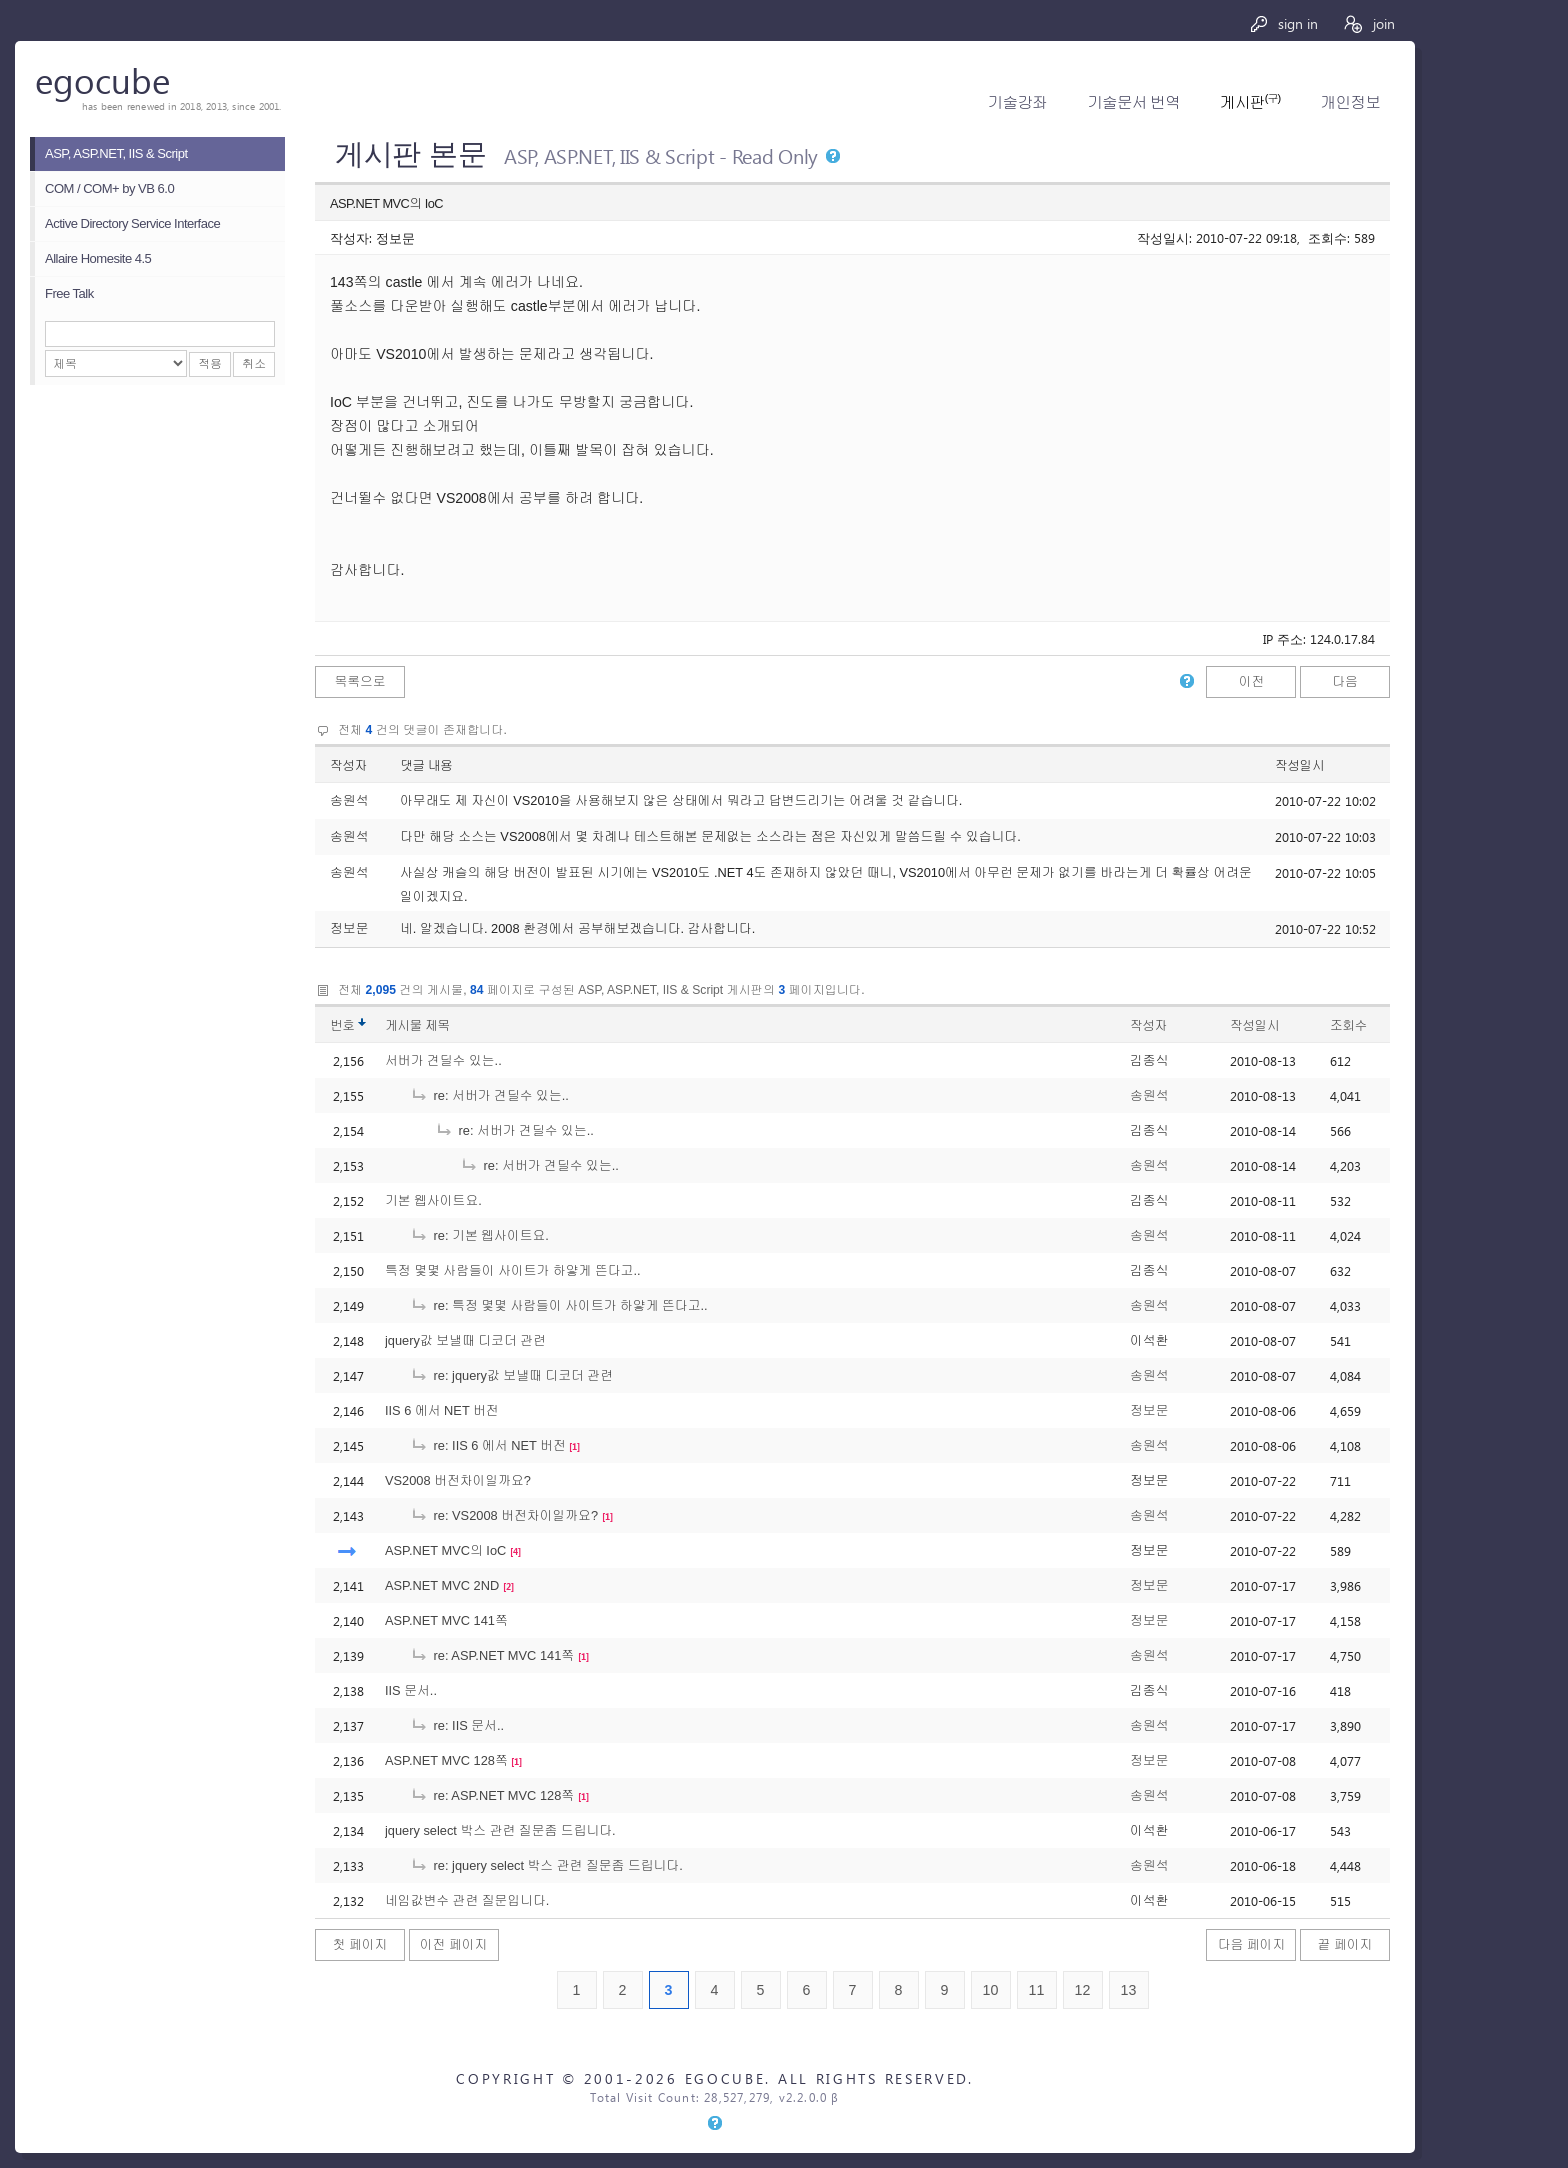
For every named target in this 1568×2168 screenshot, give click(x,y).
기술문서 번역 (1133, 102)
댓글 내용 (426, 765)
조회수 (1348, 1025)
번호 (342, 1025)
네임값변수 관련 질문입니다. (467, 1900)
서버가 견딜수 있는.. (443, 1060)
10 (991, 1990)
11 (1037, 1990)
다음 (1345, 681)
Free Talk (69, 293)
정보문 (1149, 1410)
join (1368, 23)
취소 (254, 364)
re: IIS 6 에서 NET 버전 (488, 1445)
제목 (437, 1025)
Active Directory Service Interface (132, 223)
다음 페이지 (1252, 1944)
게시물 (417, 1025)
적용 (210, 364)
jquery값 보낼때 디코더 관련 (465, 1340)
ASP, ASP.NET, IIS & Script (116, 153)
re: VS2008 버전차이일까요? (504, 1515)
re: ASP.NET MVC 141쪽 (492, 1655)
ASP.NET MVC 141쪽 (446, 1620)
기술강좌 (1017, 102)
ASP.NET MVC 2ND (442, 1585)
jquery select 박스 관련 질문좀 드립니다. (500, 1830)
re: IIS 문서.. (457, 1725)
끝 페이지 (1345, 1944)
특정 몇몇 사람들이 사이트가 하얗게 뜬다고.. (513, 1270)
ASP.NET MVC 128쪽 (446, 1760)
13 (1129, 1990)
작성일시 (1299, 765)
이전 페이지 (454, 1944)
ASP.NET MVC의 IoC (445, 1550)
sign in (1283, 23)
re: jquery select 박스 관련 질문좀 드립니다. (546, 1865)
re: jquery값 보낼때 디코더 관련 (511, 1375)
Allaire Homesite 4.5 (98, 258)
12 (1083, 1990)
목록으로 (359, 681)
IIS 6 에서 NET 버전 (442, 1410)
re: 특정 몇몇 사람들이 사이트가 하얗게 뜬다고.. (559, 1305)
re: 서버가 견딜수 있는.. (489, 1095)
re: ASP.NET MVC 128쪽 (492, 1795)
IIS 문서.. (411, 1690)
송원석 (1149, 1095)
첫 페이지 (360, 1944)
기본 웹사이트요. (433, 1200)
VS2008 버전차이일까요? (458, 1480)
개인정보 (1350, 102)
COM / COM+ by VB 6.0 (109, 188)
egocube (102, 79)
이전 (1252, 681)
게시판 (1250, 102)
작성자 (348, 765)
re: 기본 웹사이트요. (479, 1235)
